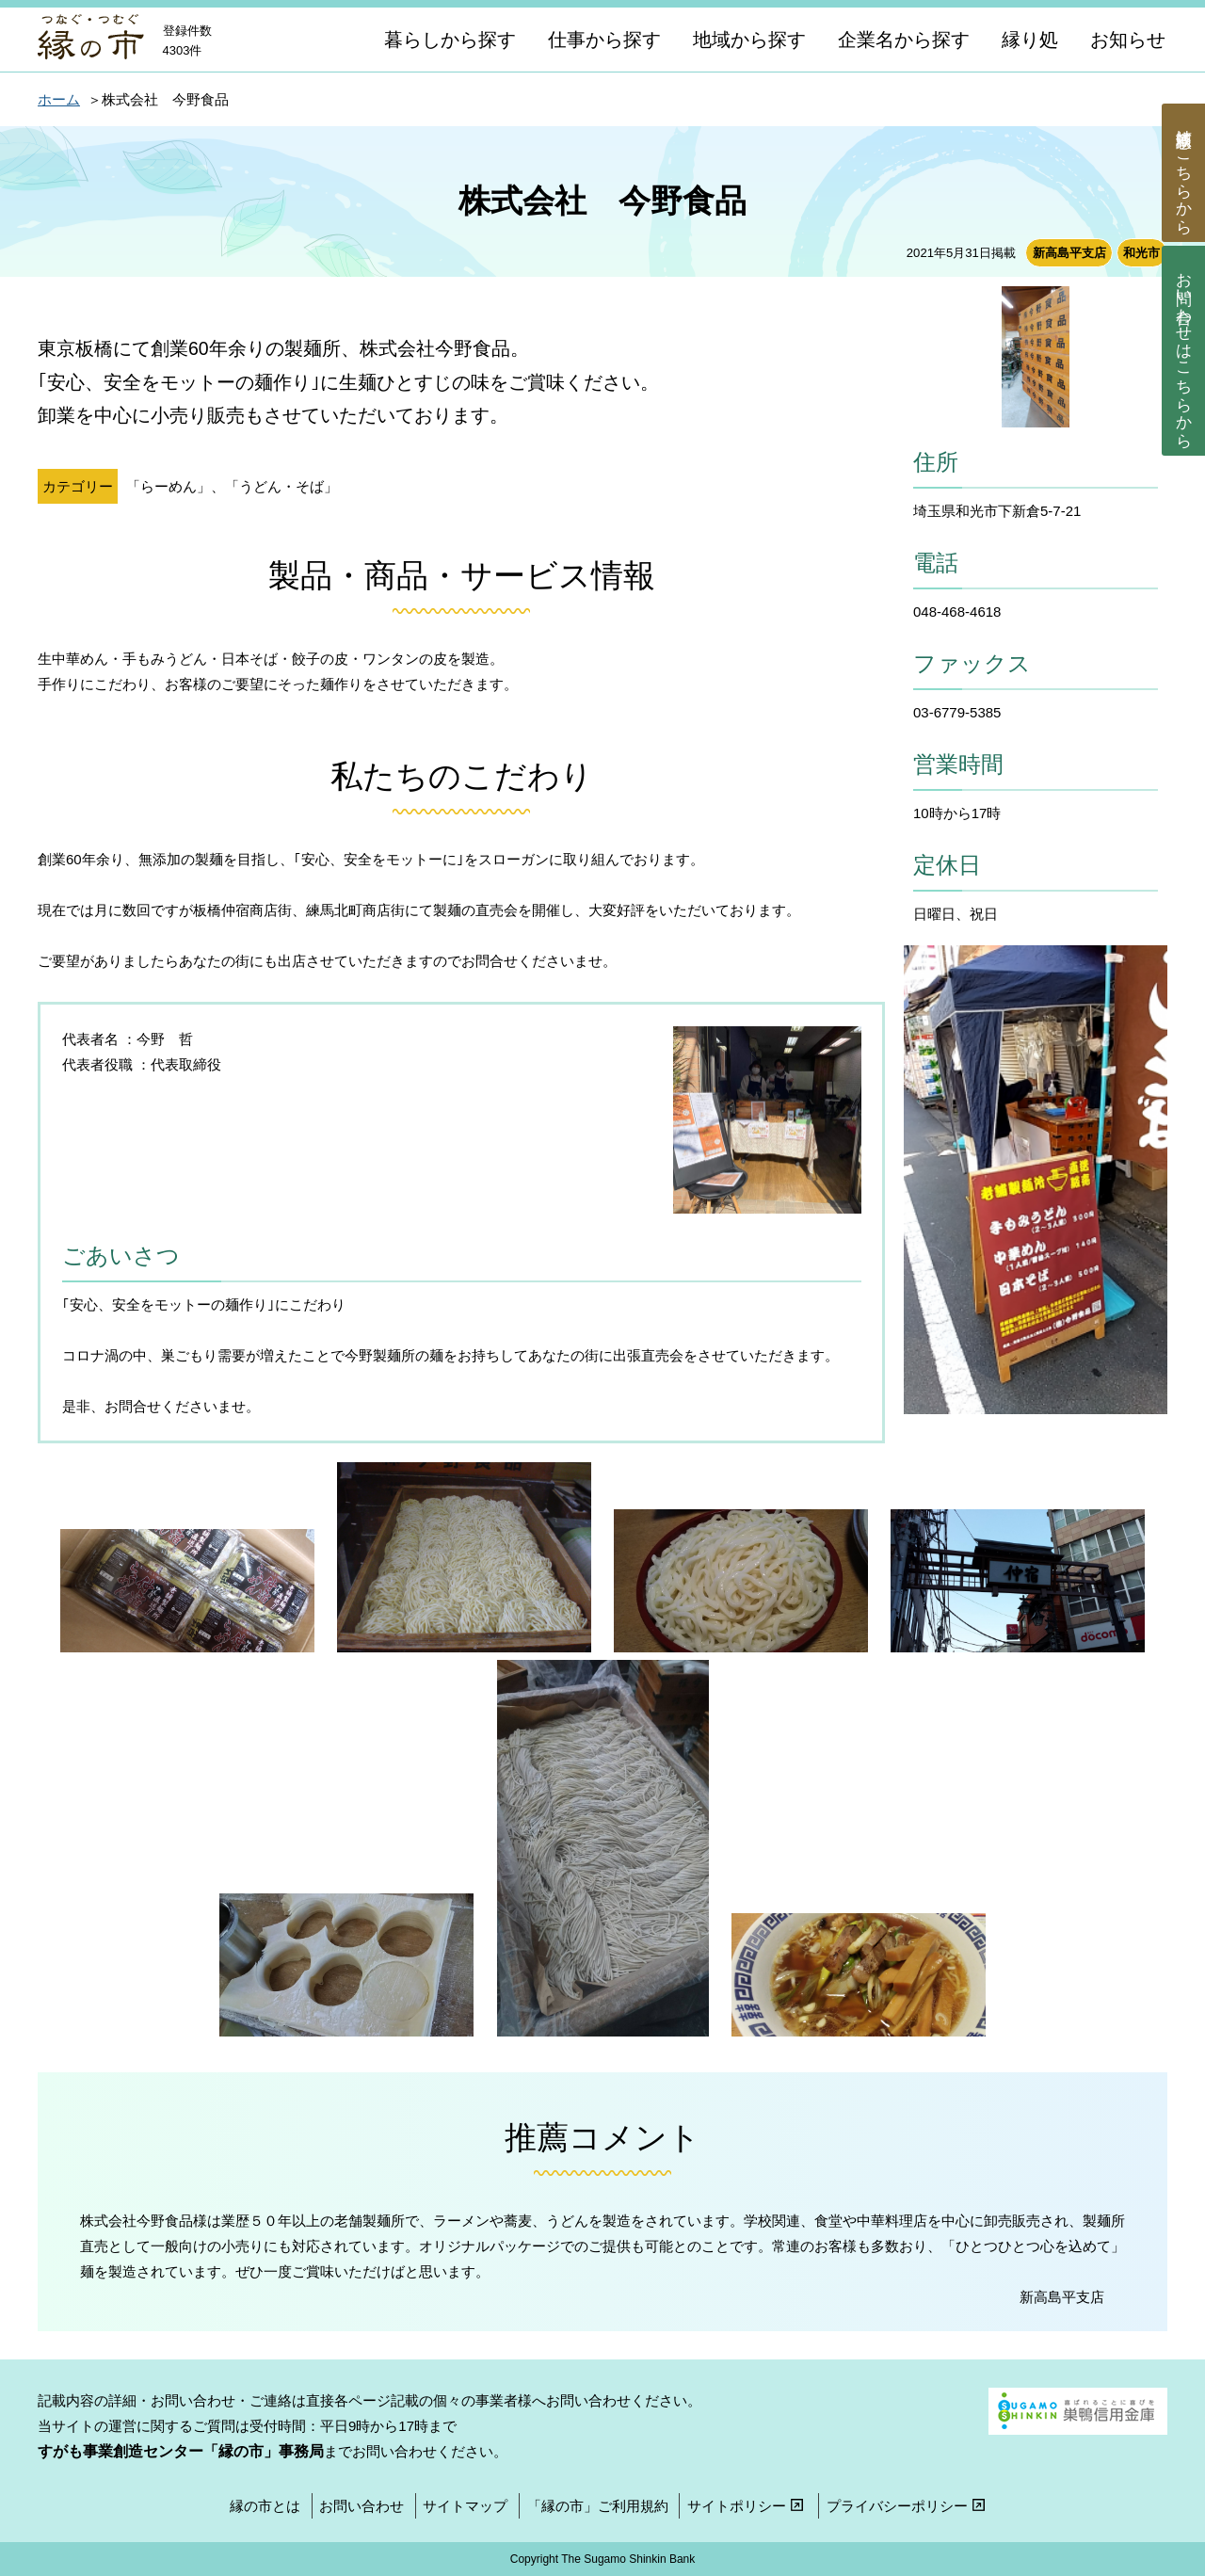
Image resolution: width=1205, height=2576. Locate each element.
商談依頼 (1184, 173)
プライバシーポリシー (908, 2506)
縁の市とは (265, 2506)
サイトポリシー (747, 2506)
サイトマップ (465, 2506)
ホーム (59, 99)
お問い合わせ (1184, 351)
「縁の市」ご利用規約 (597, 2506)
